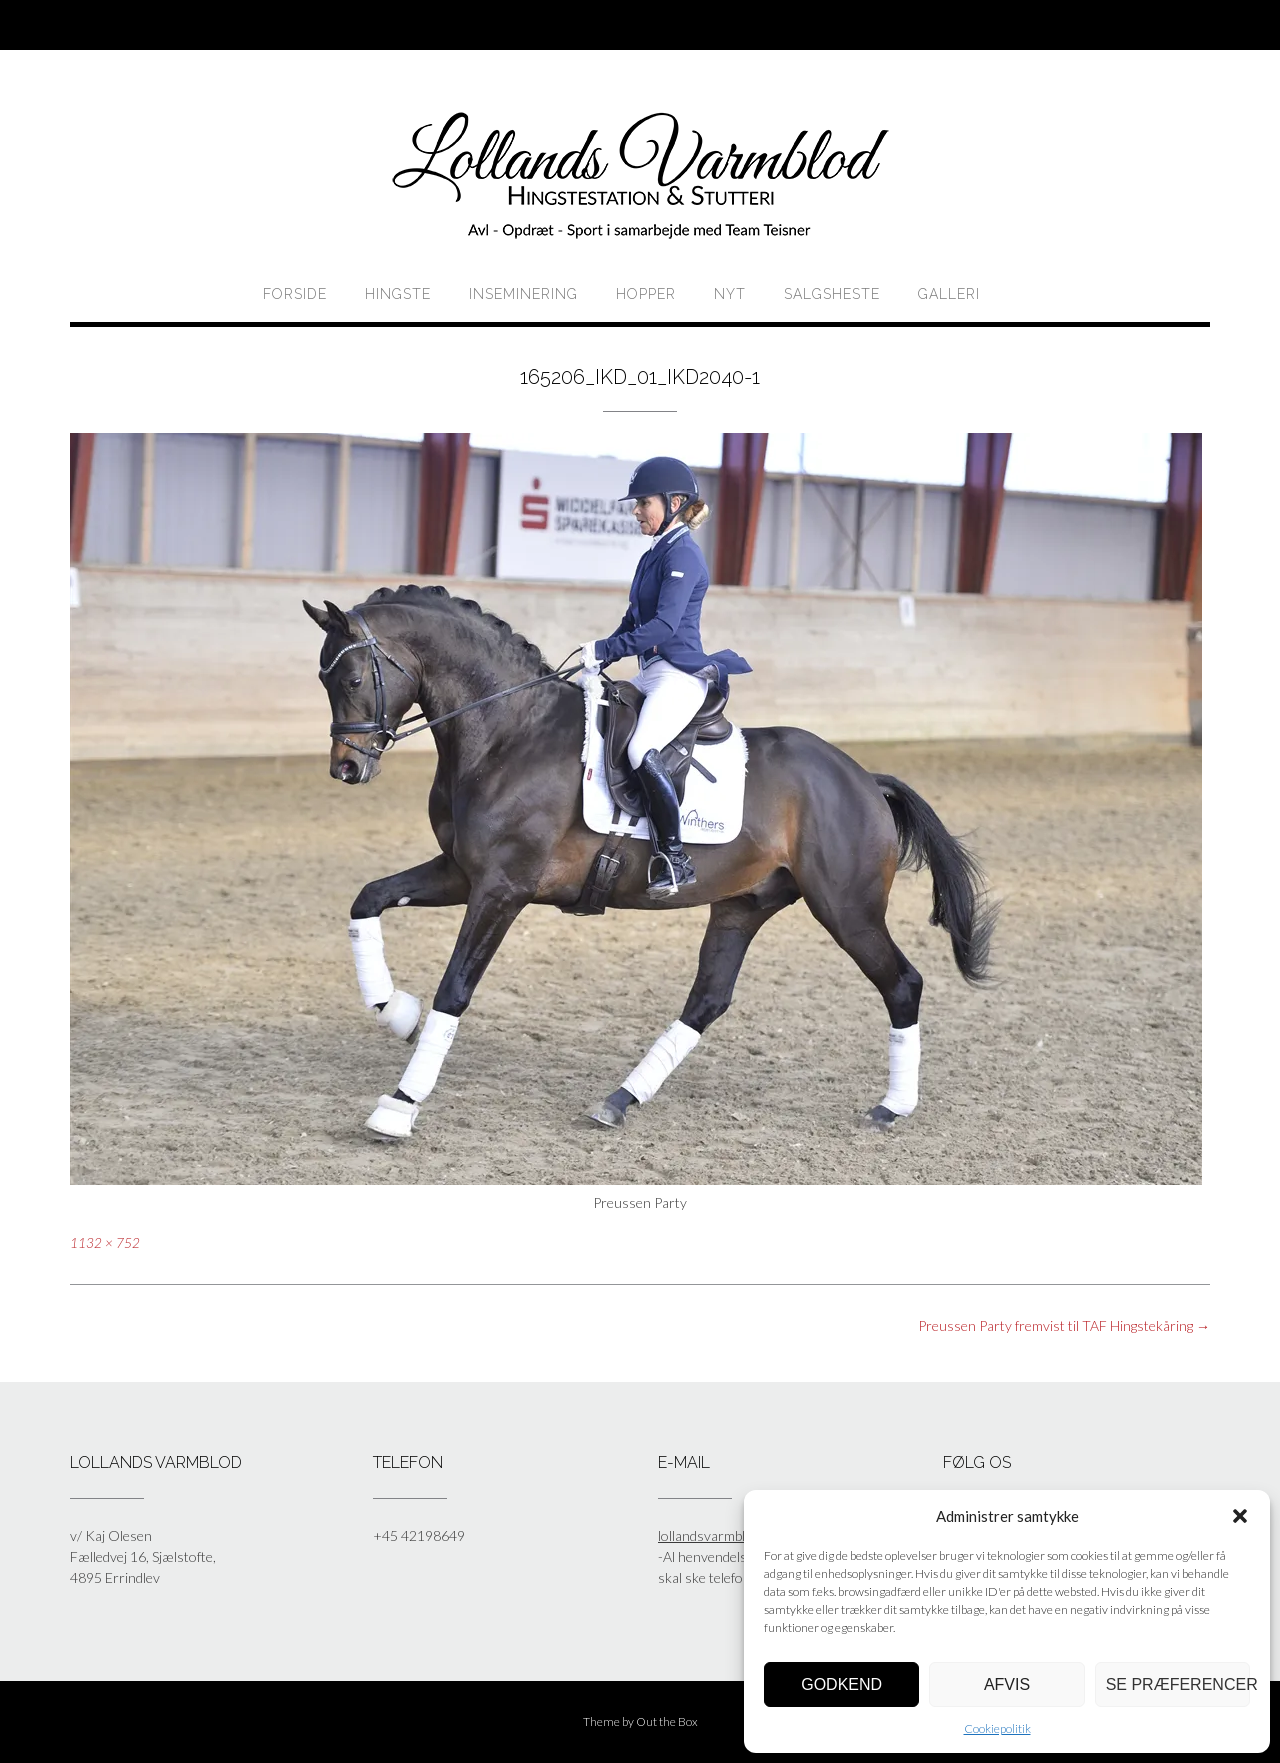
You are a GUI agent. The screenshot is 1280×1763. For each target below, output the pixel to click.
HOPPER (646, 294)
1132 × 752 (105, 1243)
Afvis (1007, 1684)
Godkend (841, 1684)
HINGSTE (398, 294)
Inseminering (523, 294)
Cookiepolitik (997, 1728)
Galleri (949, 294)
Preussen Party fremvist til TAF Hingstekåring (1064, 1325)
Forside (295, 294)
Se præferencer (1178, 1684)
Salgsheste (832, 294)
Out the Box (667, 1721)
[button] (1240, 1516)
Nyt (730, 294)
